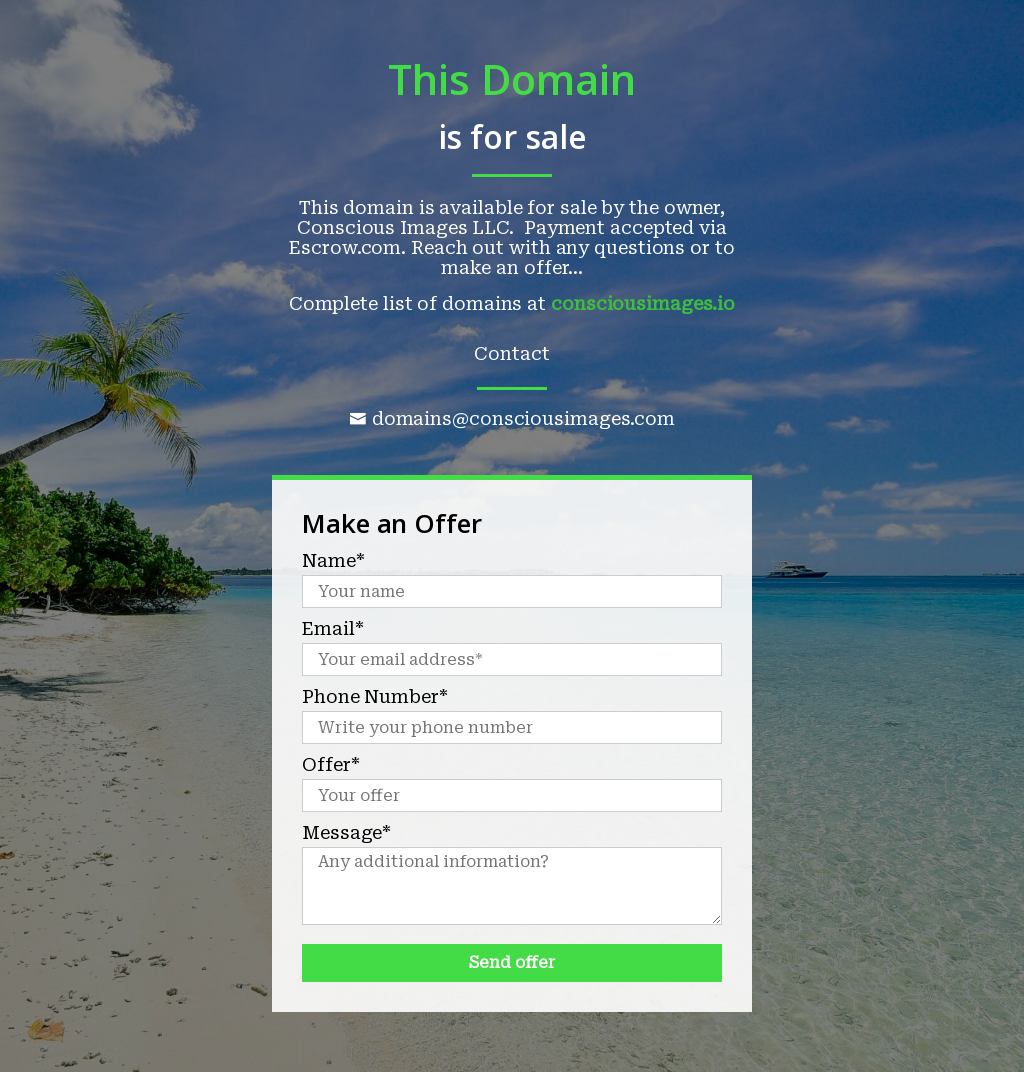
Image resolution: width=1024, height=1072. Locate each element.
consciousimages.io (643, 303)
